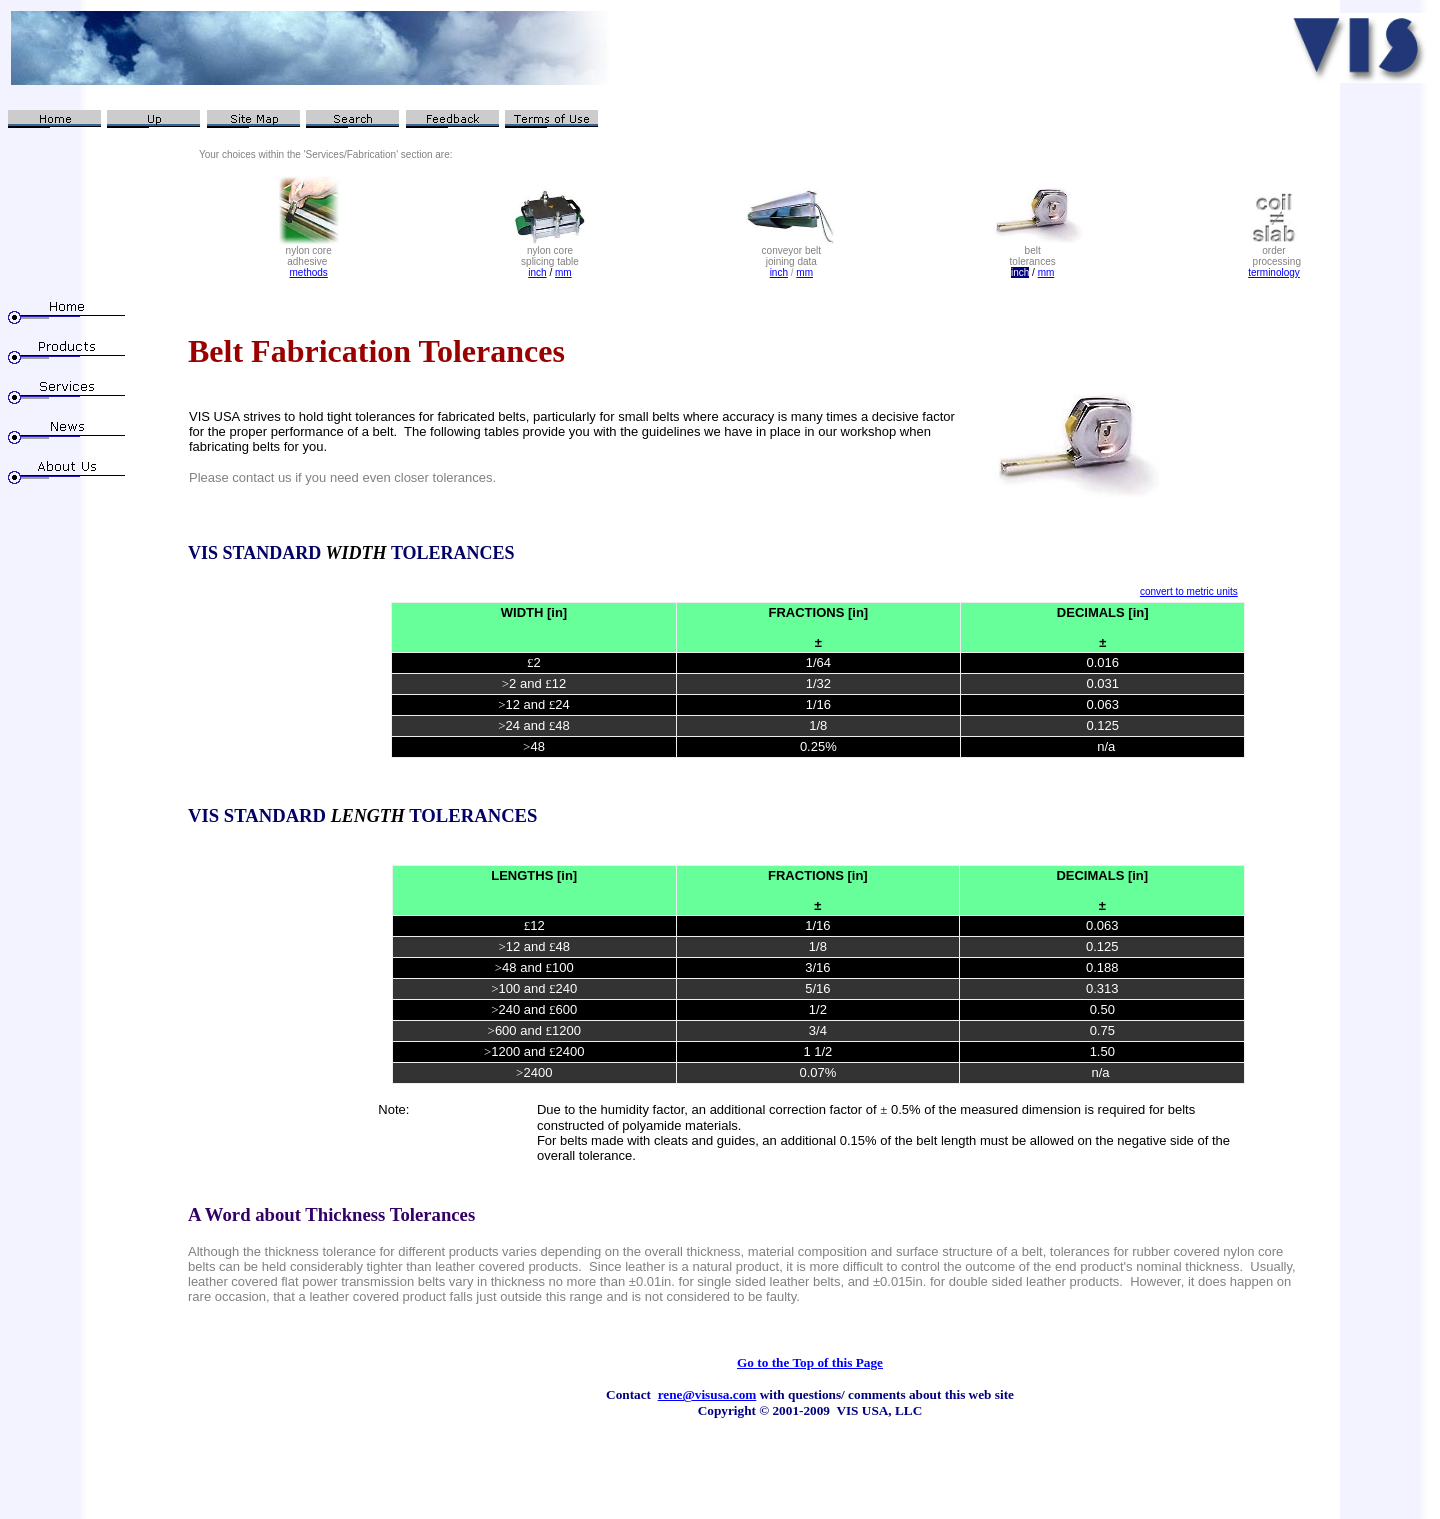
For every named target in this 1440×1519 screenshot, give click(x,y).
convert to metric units (1189, 591)
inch (537, 272)
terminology (1274, 272)
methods (308, 272)
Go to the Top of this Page (810, 1362)
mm (563, 272)
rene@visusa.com (707, 1394)
